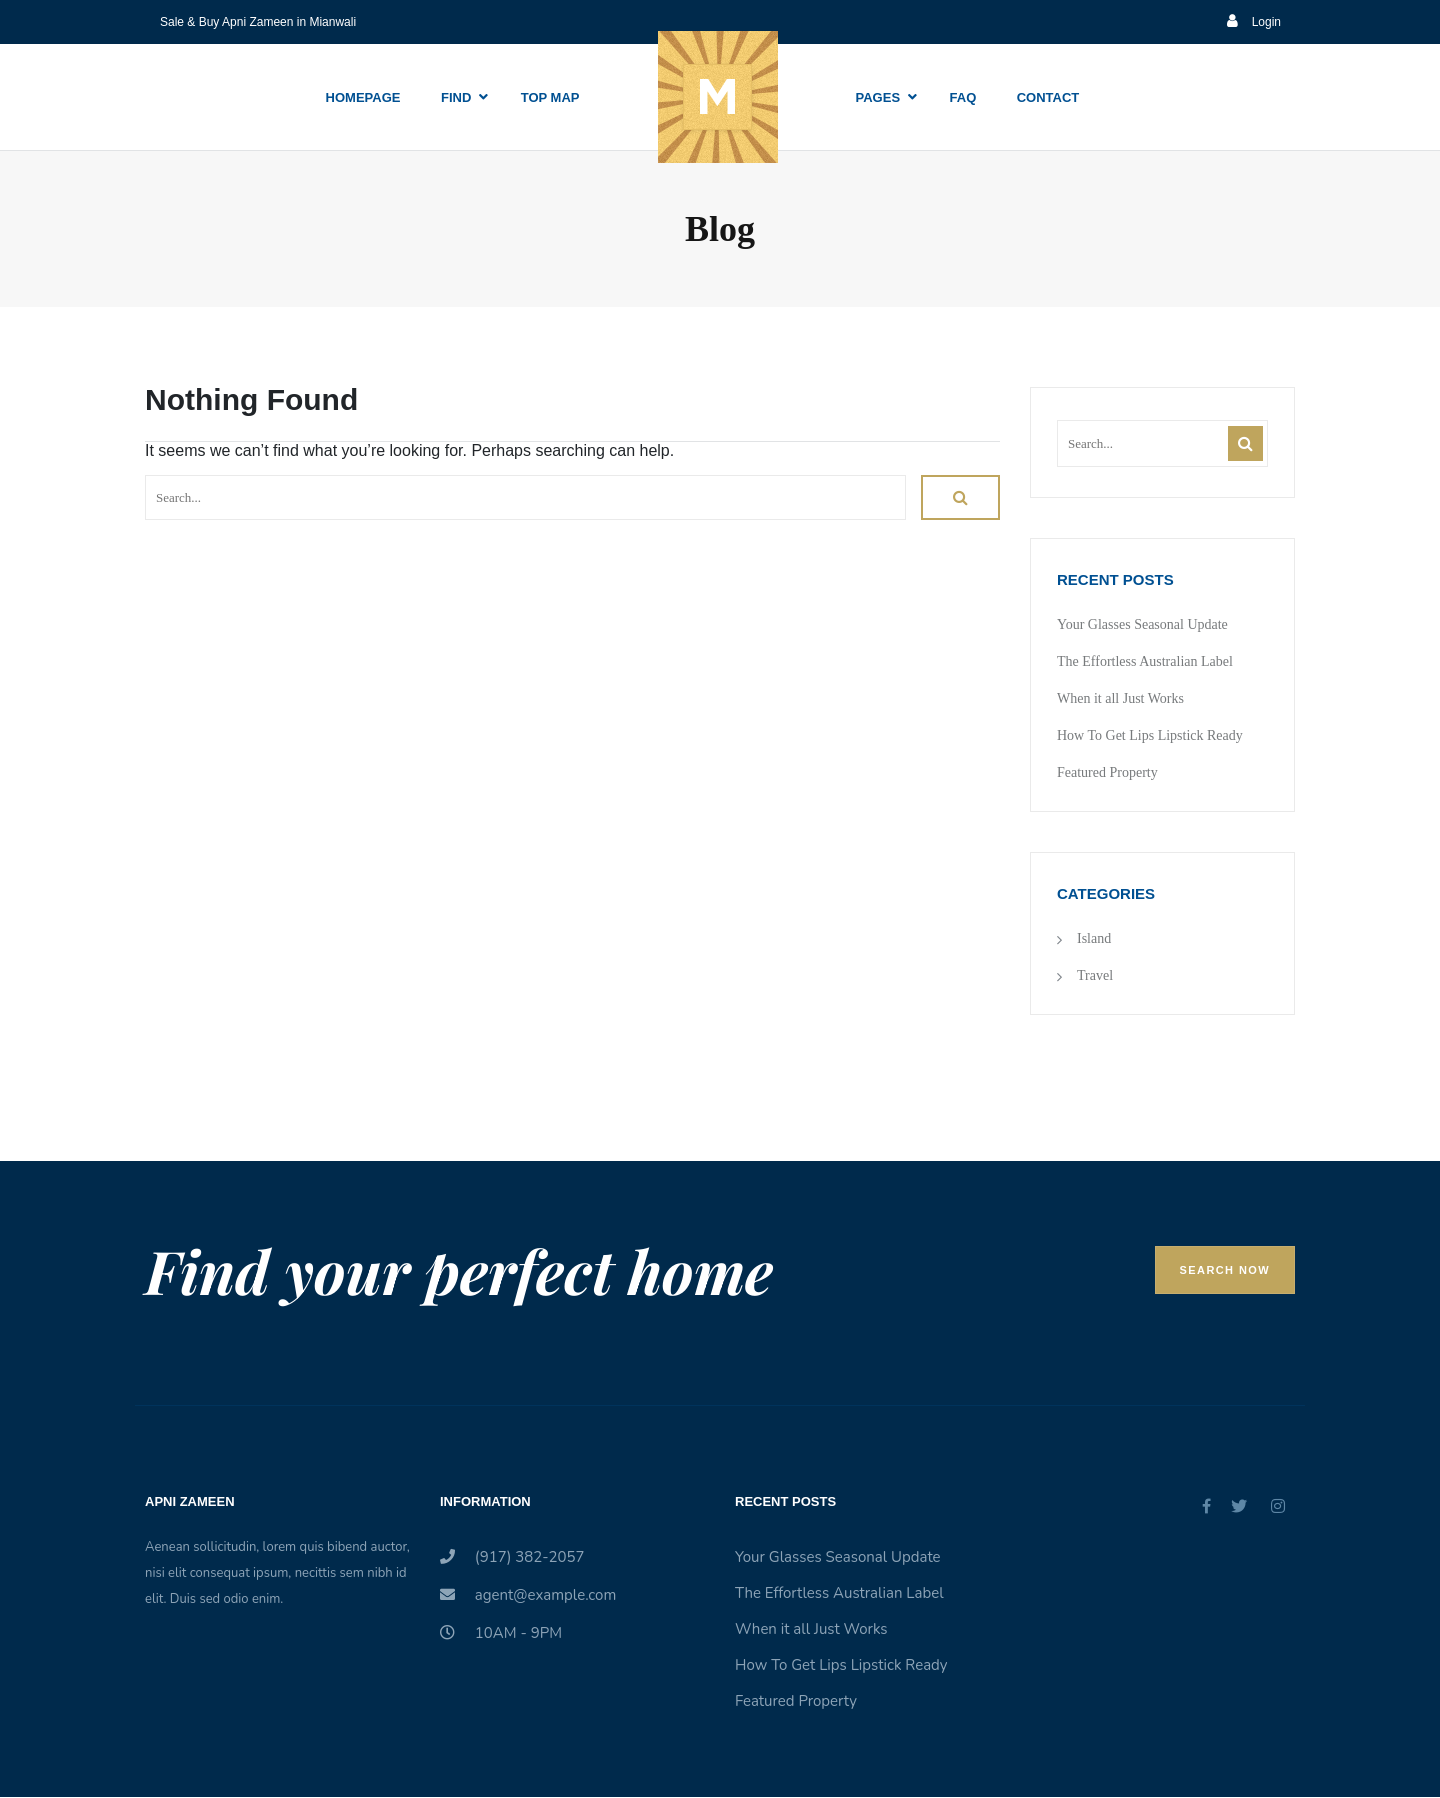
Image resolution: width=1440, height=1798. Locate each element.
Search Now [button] (1225, 1270)
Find (456, 97)
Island (1094, 938)
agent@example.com (528, 1595)
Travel (1095, 975)
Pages (878, 97)
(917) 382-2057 (512, 1557)
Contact (1048, 97)
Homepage (363, 97)
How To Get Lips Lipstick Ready (1150, 735)
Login (1254, 22)
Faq (963, 97)
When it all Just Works (1120, 698)
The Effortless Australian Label (1145, 661)
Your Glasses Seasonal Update (1142, 624)
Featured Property (1107, 772)
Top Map (550, 97)
